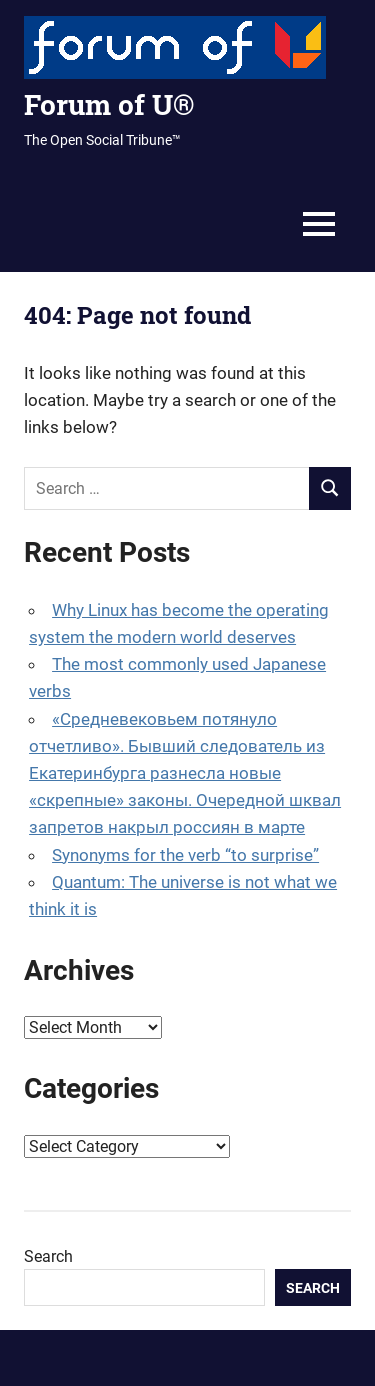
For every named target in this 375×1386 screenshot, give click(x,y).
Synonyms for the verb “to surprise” (185, 855)
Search (48, 1256)
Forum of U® (109, 104)
